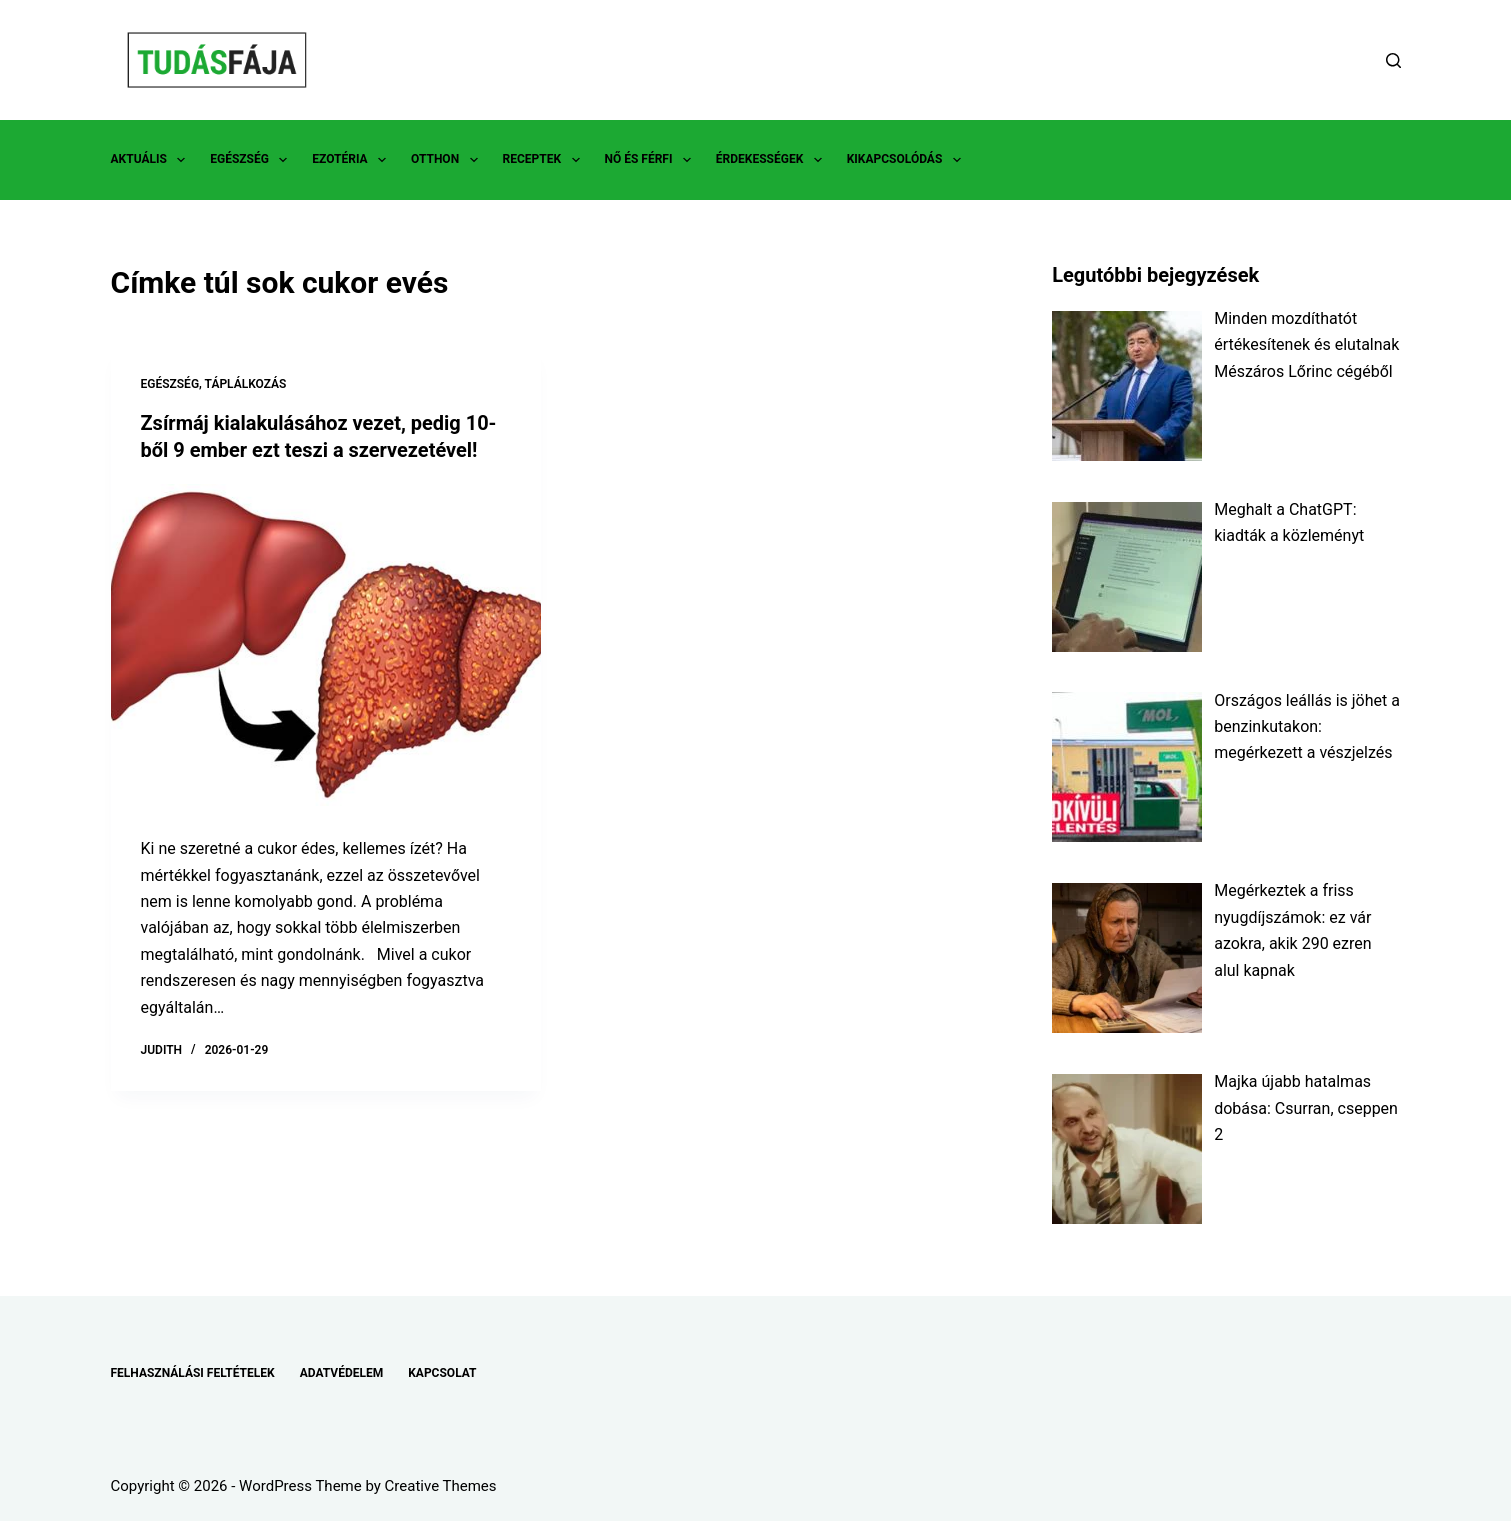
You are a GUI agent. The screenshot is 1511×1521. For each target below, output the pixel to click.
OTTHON (448, 160)
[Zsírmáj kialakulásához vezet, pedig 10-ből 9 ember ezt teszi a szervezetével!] (326, 643)
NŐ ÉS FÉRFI (652, 160)
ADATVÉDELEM (342, 1373)
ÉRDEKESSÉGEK (773, 160)
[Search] (1393, 60)
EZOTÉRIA (353, 160)
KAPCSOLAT (442, 1373)
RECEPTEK (545, 160)
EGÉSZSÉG (252, 160)
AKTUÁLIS (152, 160)
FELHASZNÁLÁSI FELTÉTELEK (193, 1373)
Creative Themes (441, 1486)
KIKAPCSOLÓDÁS (908, 160)
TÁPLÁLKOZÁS (246, 384)
